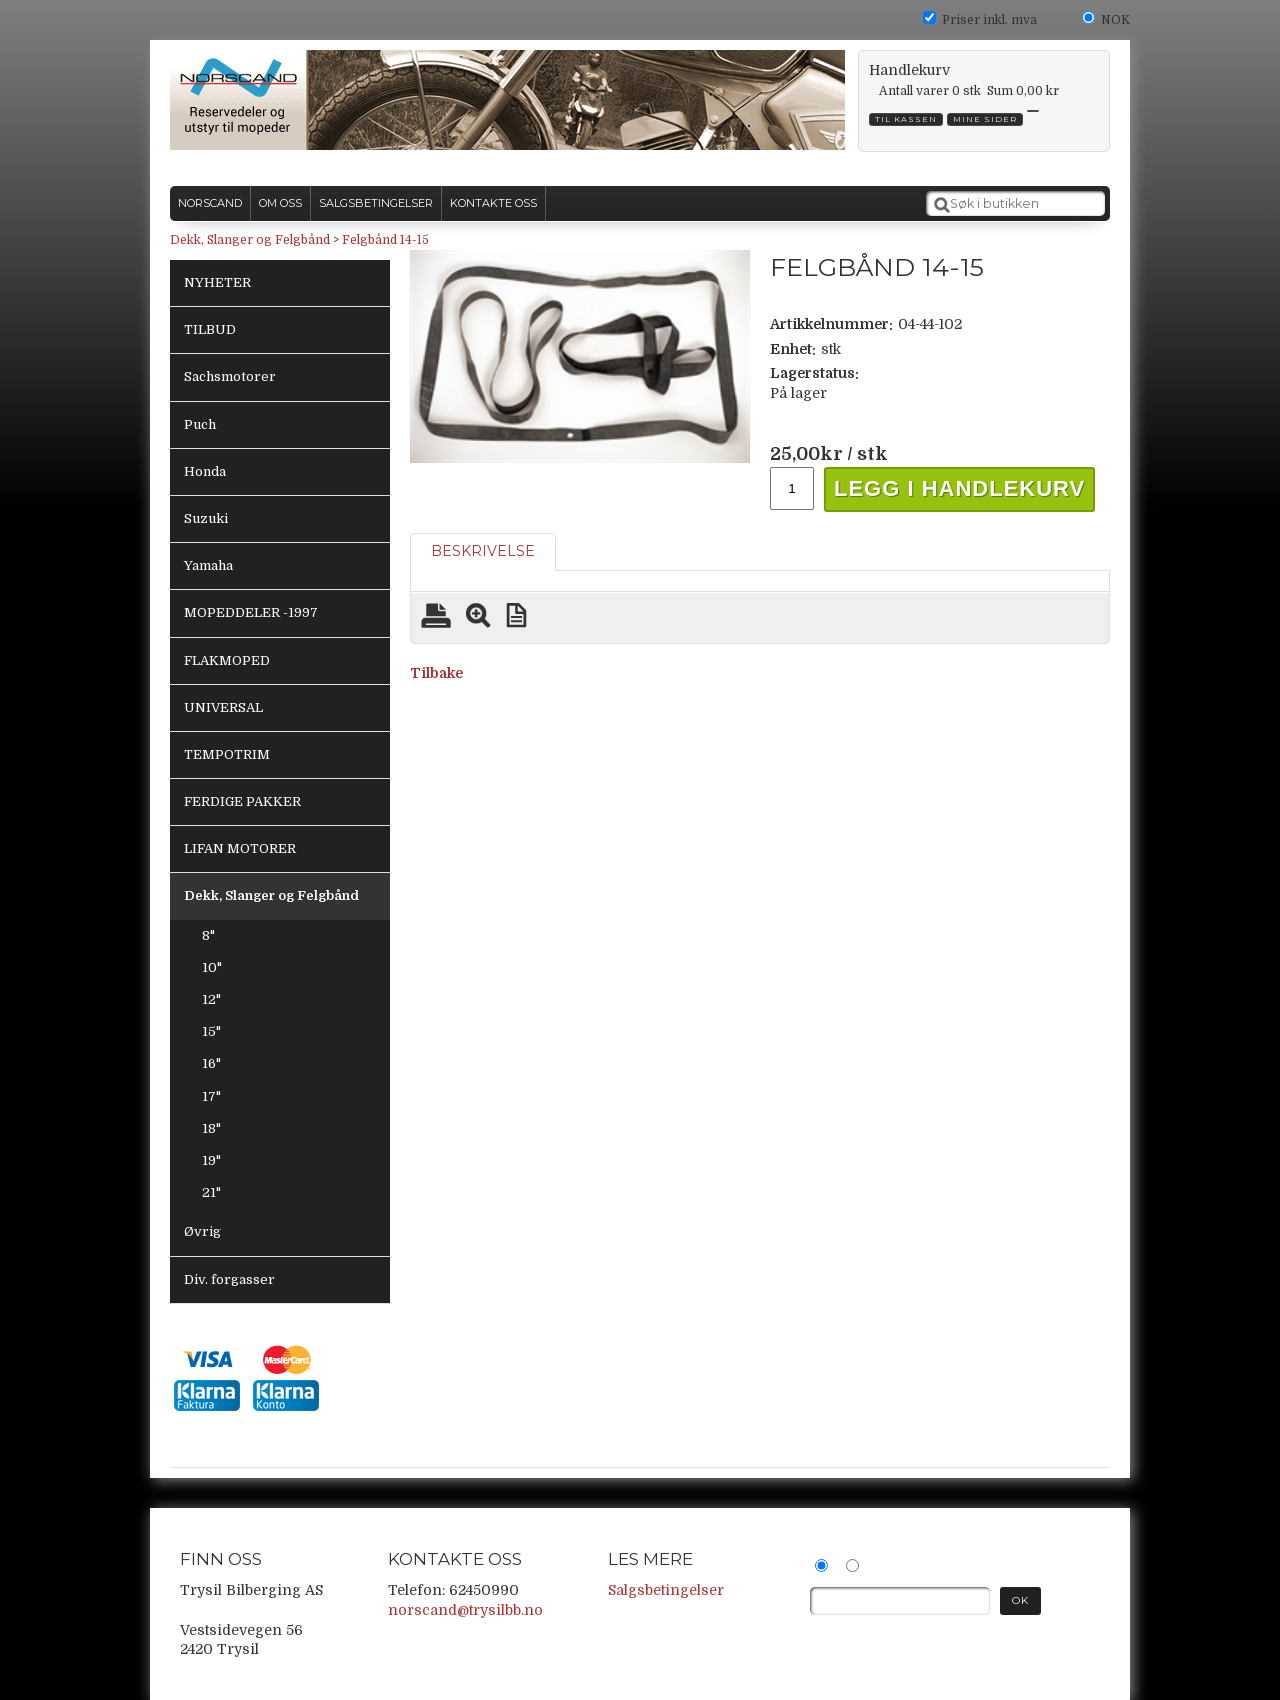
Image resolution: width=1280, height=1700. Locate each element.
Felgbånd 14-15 (385, 240)
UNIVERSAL (223, 707)
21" (211, 1192)
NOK (1115, 20)
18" (211, 1128)
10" (212, 967)
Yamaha (208, 565)
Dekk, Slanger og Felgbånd (250, 240)
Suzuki (206, 518)
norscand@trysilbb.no (465, 1610)
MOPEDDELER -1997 (251, 612)
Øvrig (202, 1231)
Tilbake (436, 673)
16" (211, 1063)
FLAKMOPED (227, 660)
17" (211, 1096)
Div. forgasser (229, 1279)
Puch (200, 424)
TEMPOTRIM (227, 754)
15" (211, 1031)
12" (211, 999)
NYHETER (217, 282)
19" (211, 1160)
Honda (205, 471)
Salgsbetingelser (666, 1590)
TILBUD (210, 329)
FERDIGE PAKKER (242, 801)
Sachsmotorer (230, 376)
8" (208, 935)
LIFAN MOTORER (240, 848)
